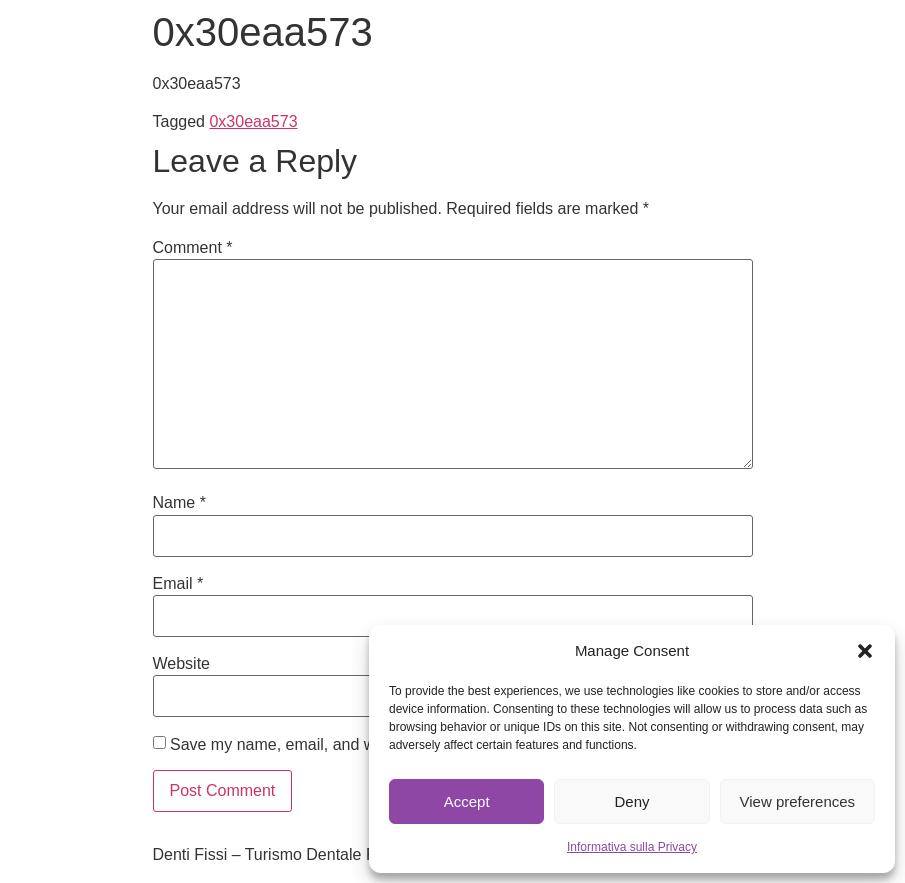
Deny (631, 801)
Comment (193, 248)
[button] (865, 651)
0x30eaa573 (253, 121)
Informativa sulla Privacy (632, 847)
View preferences (798, 801)
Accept (467, 801)
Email (178, 584)
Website (182, 664)
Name (179, 503)
